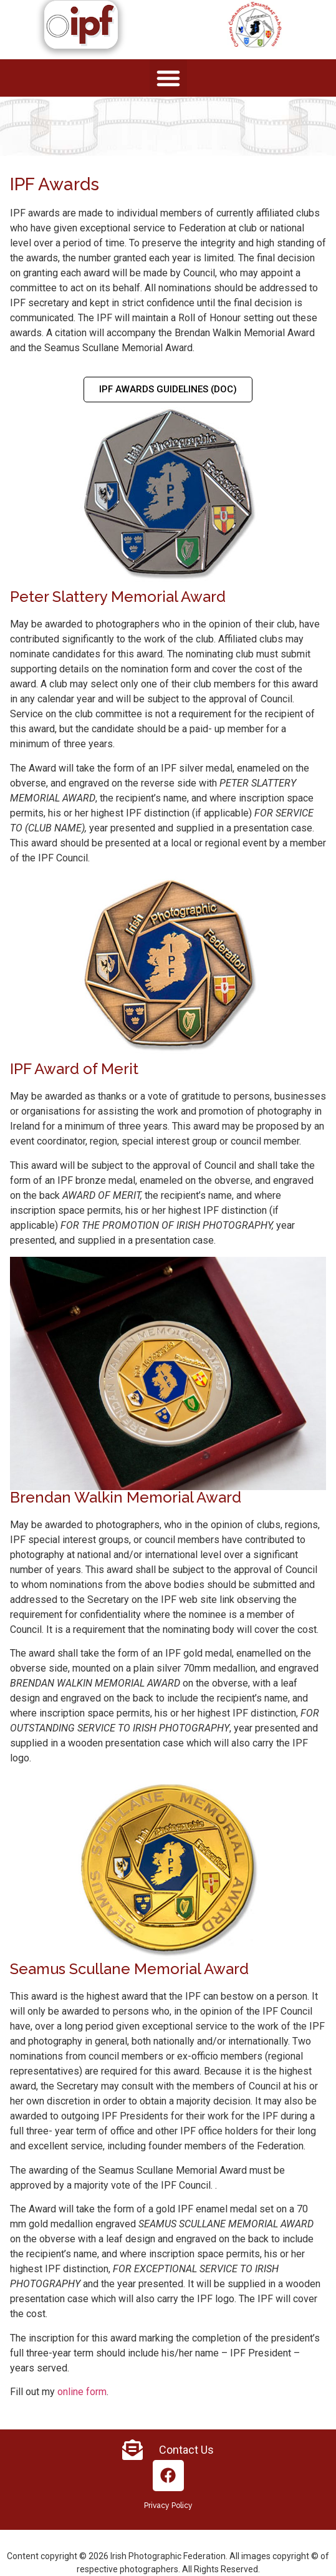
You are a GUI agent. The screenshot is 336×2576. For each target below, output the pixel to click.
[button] (168, 78)
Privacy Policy (168, 2505)
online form (82, 2392)
